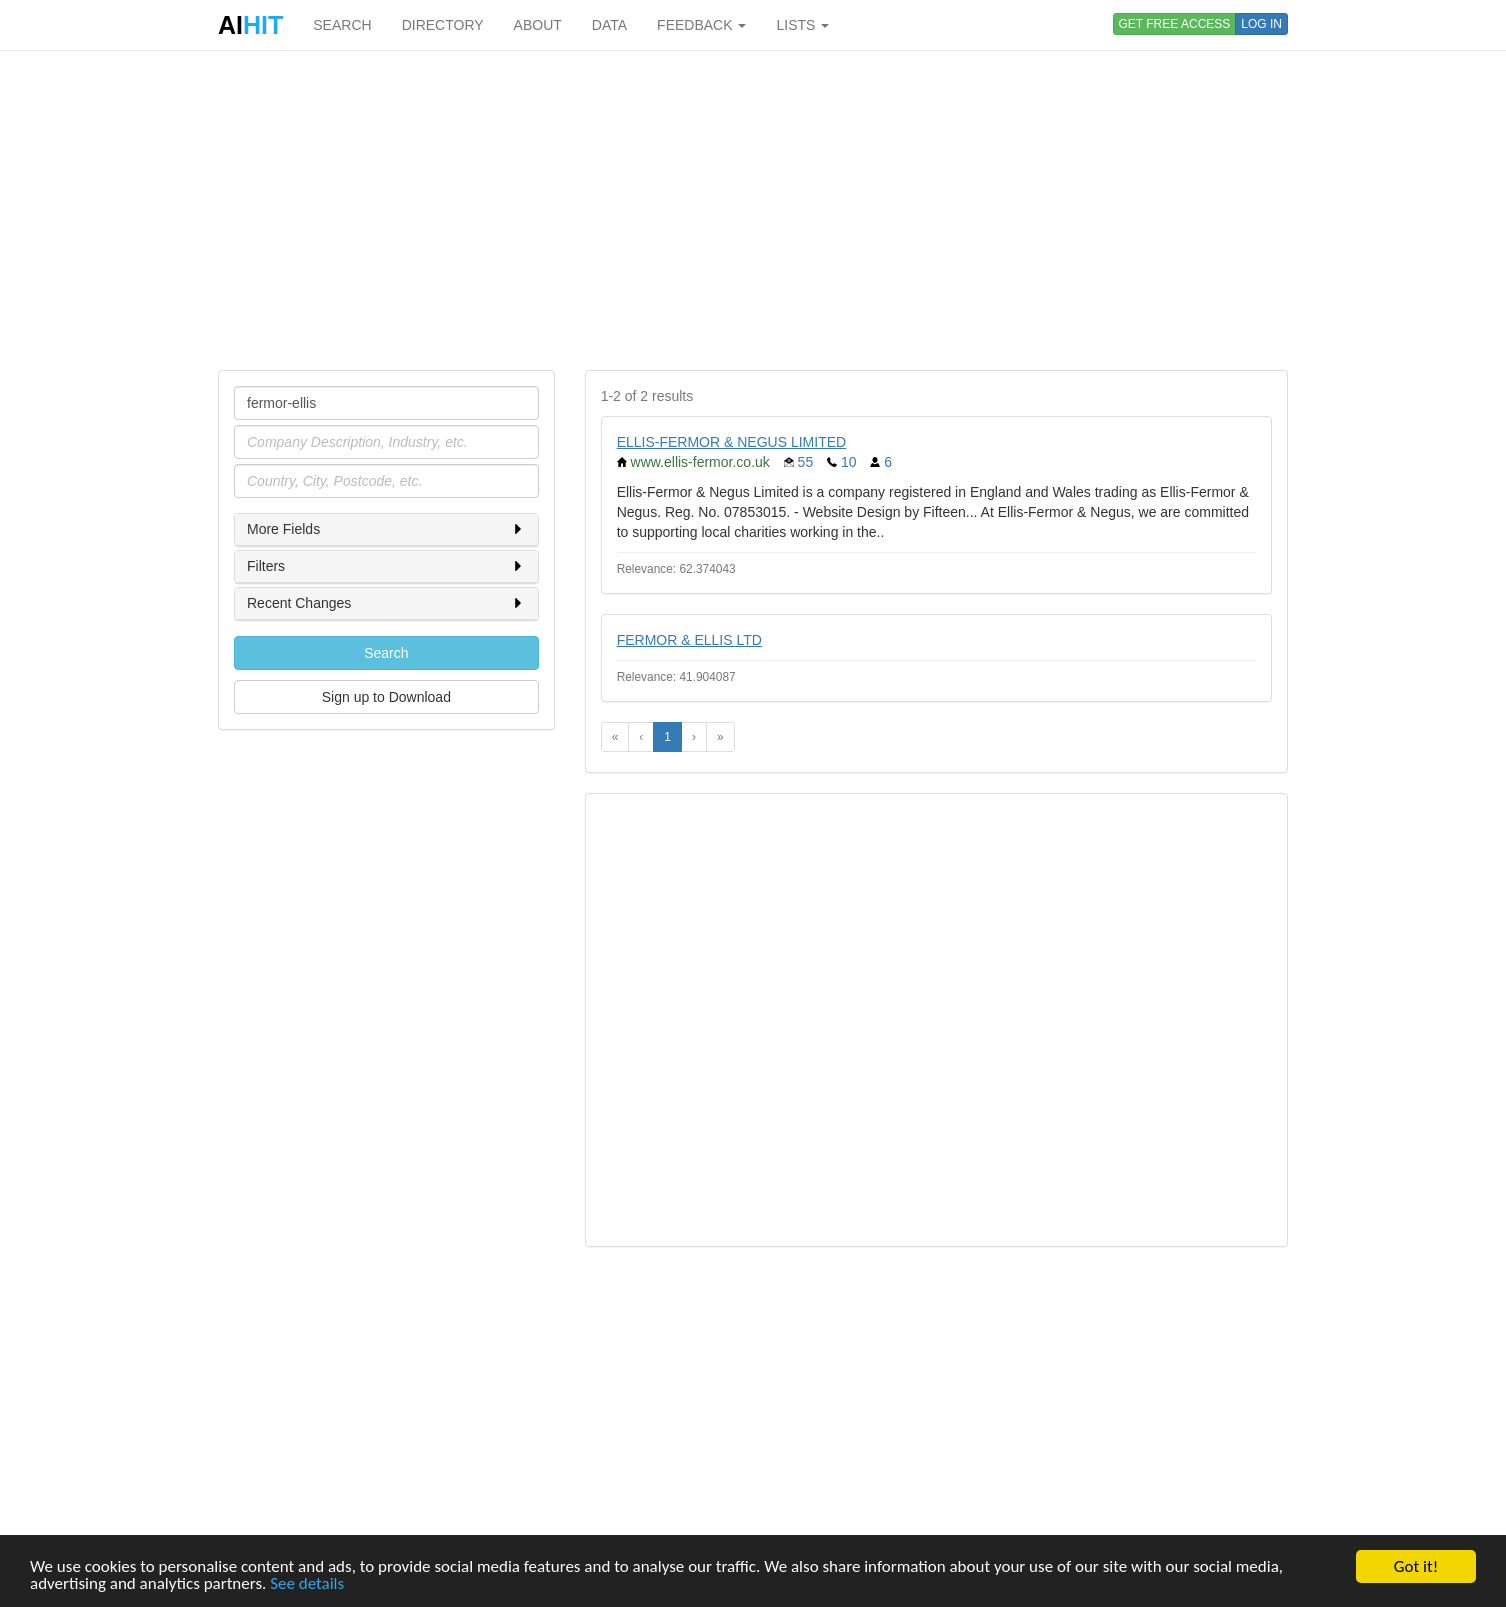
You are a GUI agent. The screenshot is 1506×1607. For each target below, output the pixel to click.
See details (307, 1584)
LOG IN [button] (1261, 24)
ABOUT (538, 25)
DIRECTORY (443, 25)
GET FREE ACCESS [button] (1175, 24)
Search (386, 653)
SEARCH (342, 25)
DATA (609, 25)
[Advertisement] (753, 210)
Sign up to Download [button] (386, 697)
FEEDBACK (701, 25)
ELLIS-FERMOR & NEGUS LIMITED (731, 442)
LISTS (802, 25)
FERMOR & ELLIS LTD (689, 640)
